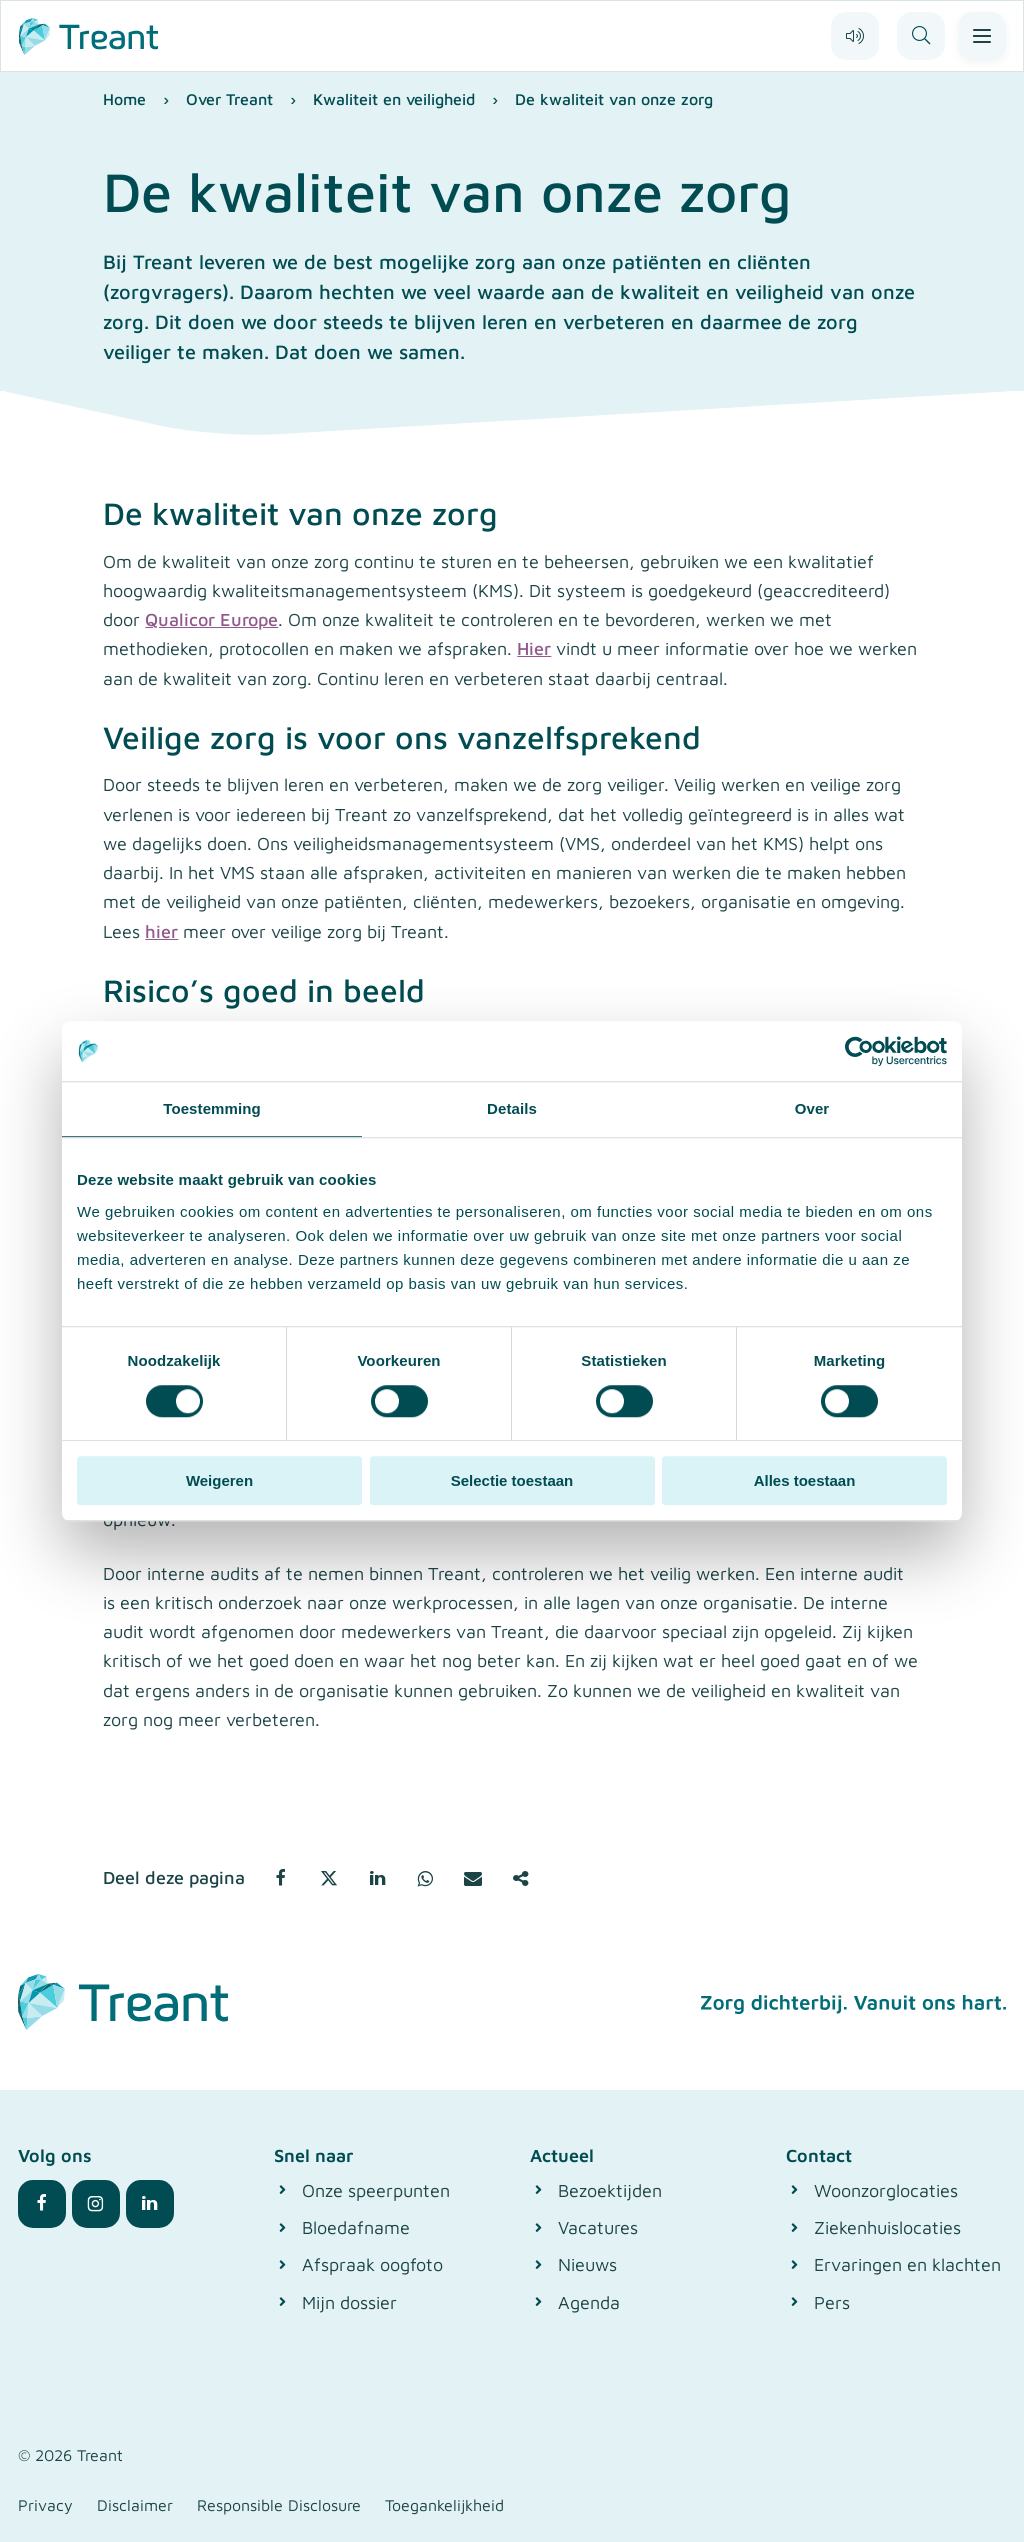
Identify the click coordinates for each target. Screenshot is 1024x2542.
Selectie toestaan (512, 1480)
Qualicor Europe (211, 619)
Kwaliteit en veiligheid (394, 99)
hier (161, 931)
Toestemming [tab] (212, 1108)
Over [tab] (812, 1108)
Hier (534, 648)
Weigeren (219, 1480)
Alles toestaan (805, 1480)
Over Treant (229, 99)
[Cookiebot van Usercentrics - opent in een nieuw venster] (859, 1051)
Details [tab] (512, 1108)
